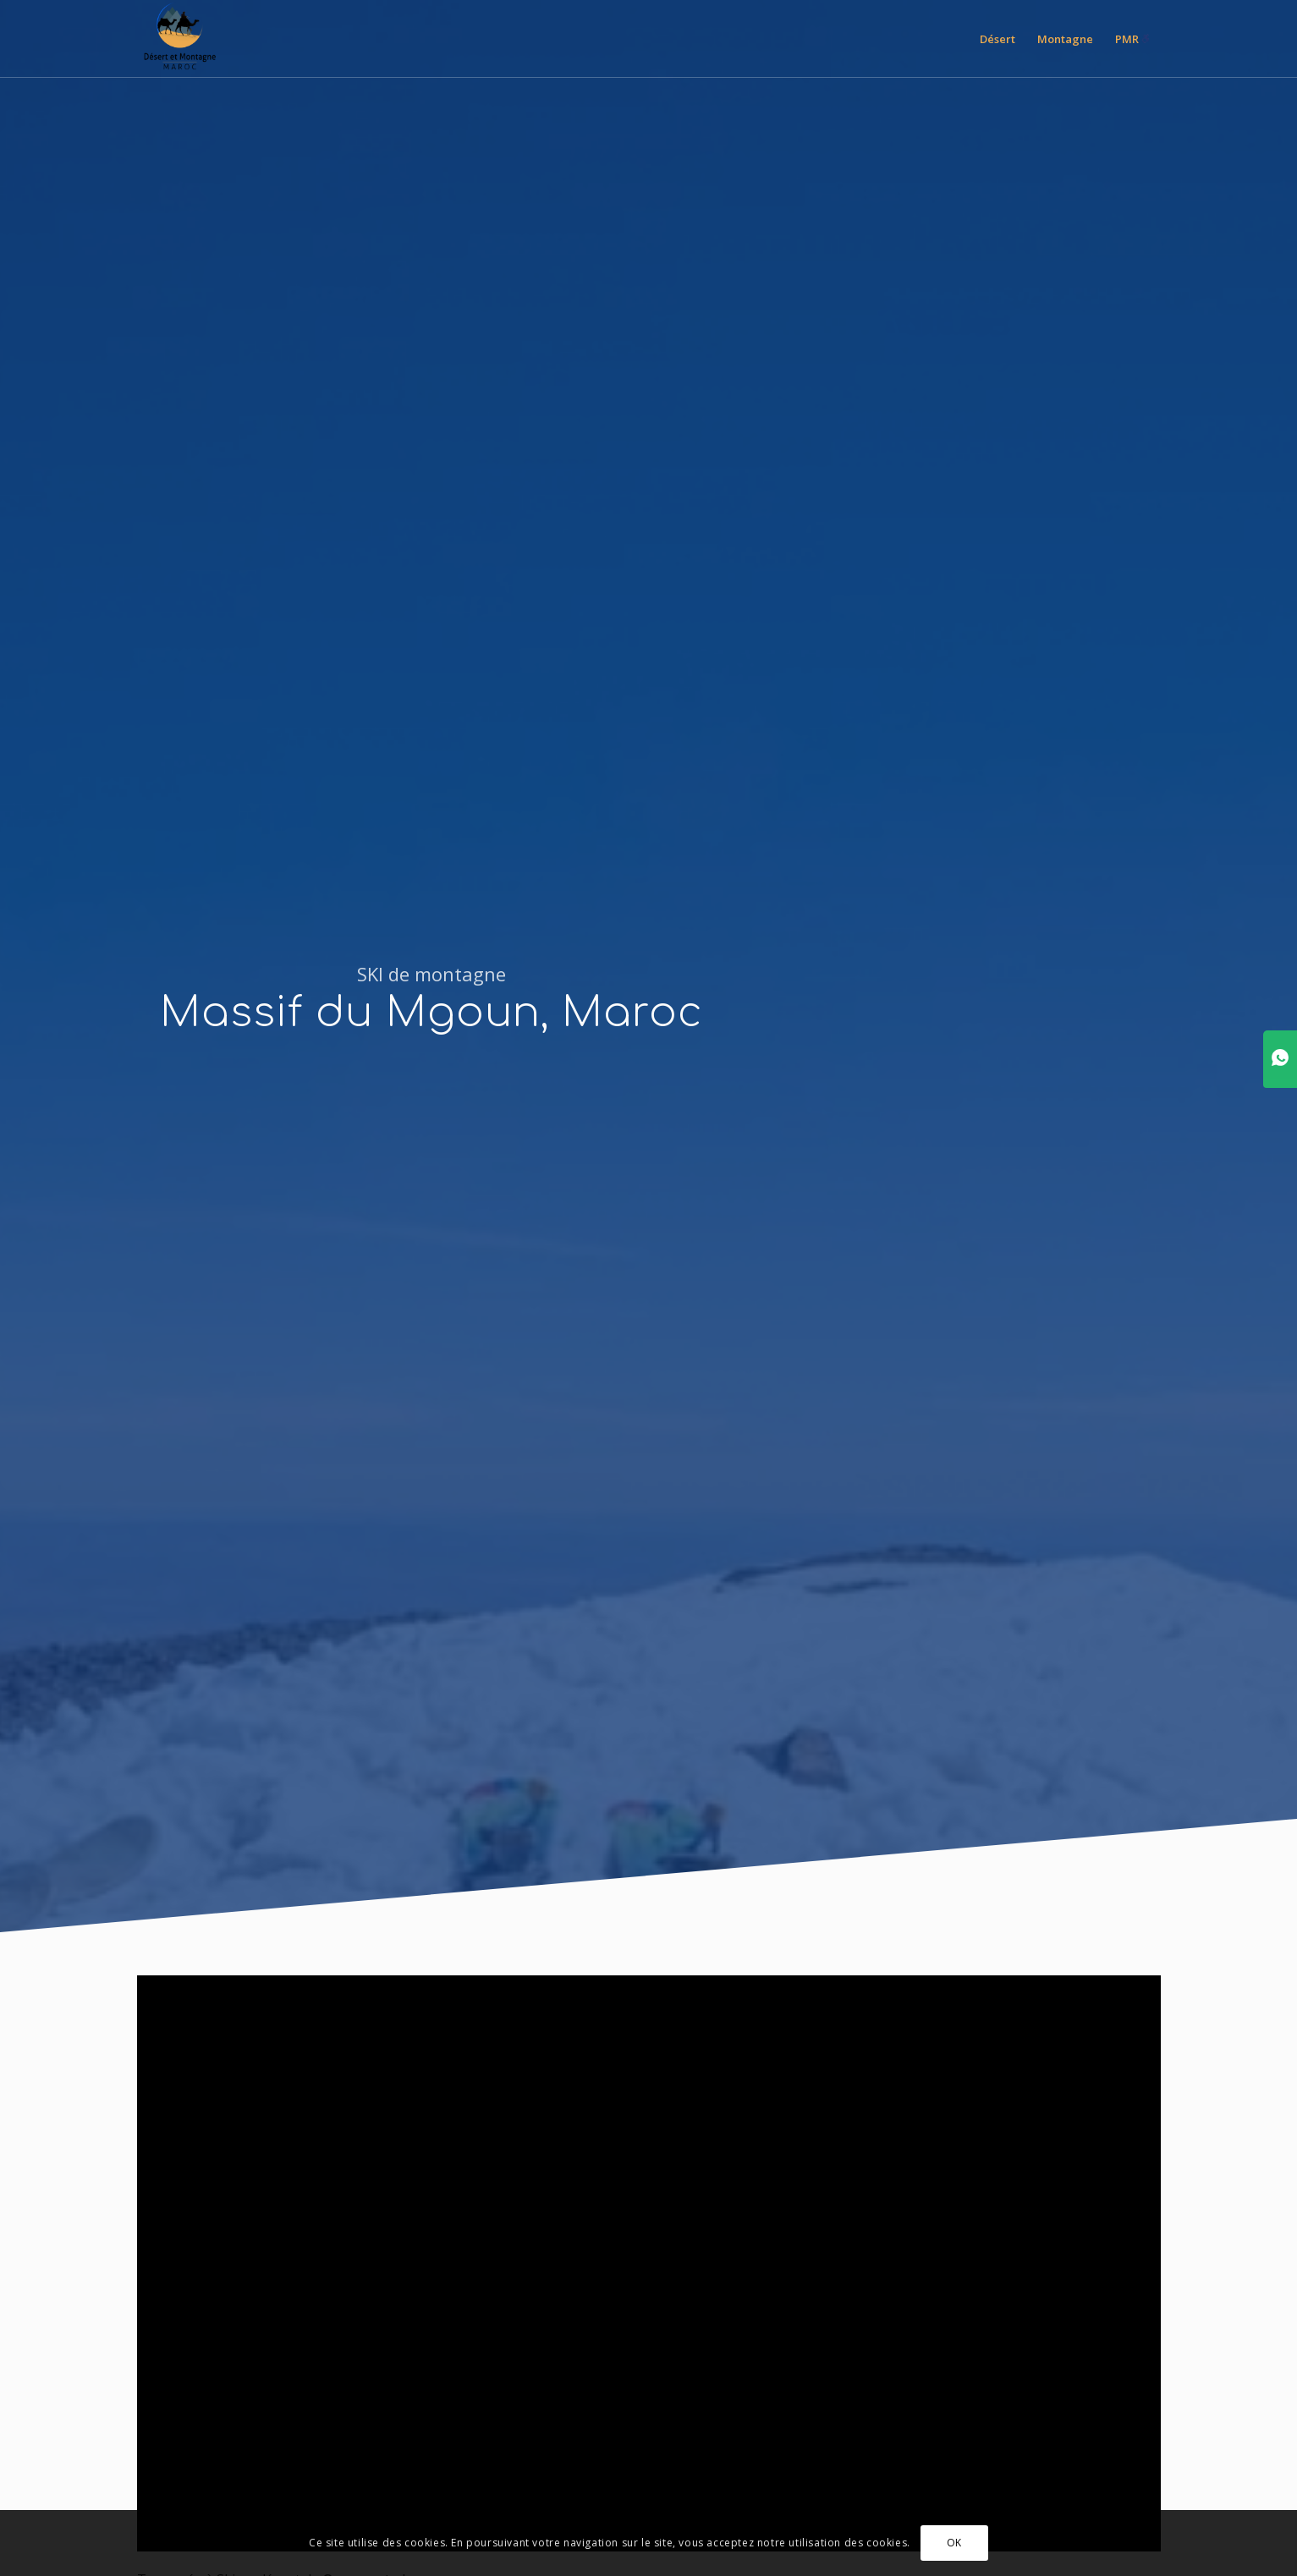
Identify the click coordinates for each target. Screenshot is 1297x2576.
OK (954, 2542)
